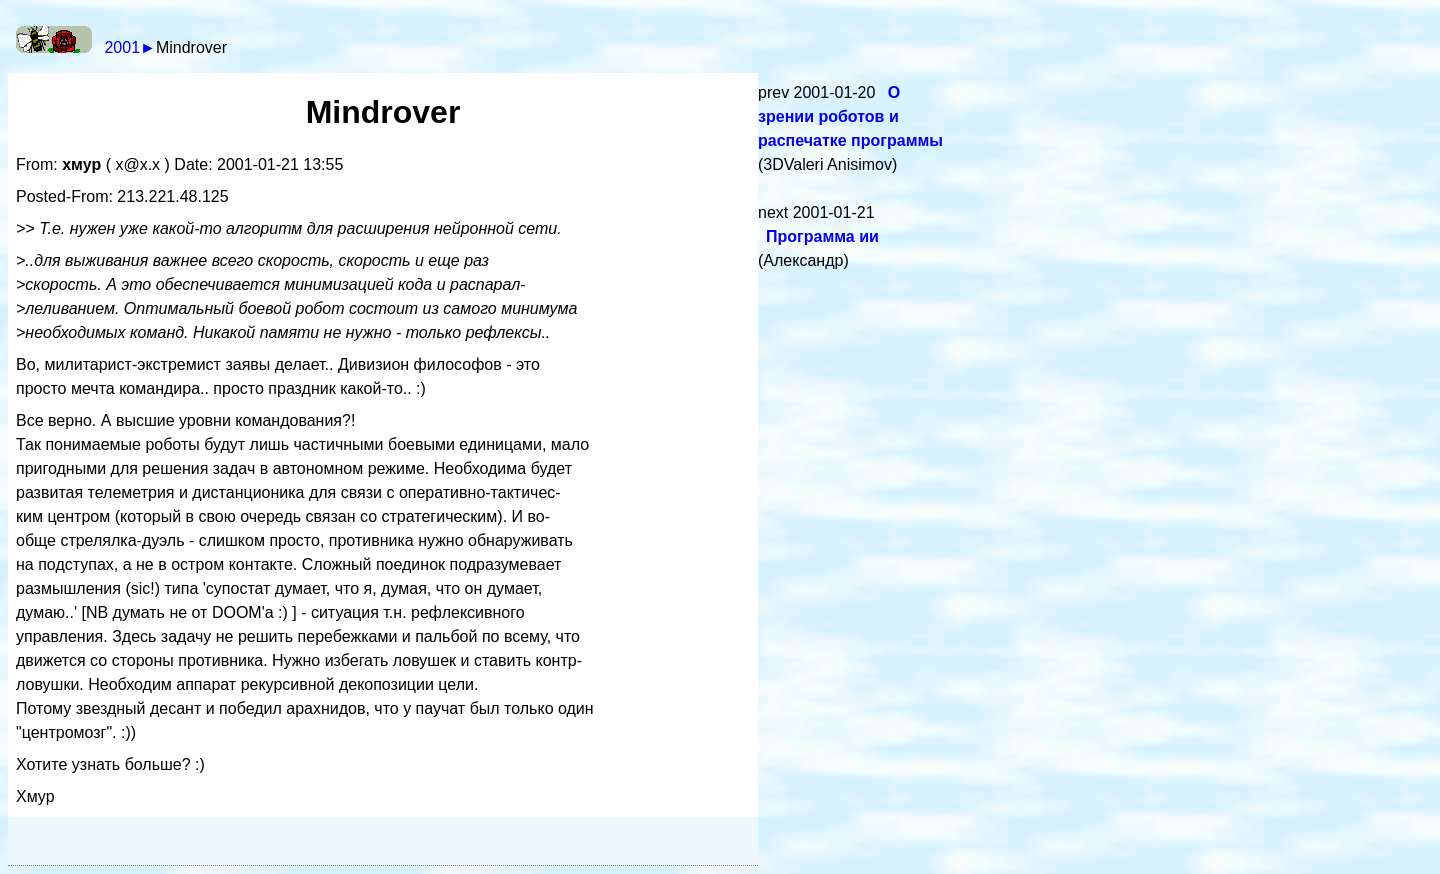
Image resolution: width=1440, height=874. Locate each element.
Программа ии (822, 236)
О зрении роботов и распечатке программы (850, 116)
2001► (129, 47)
